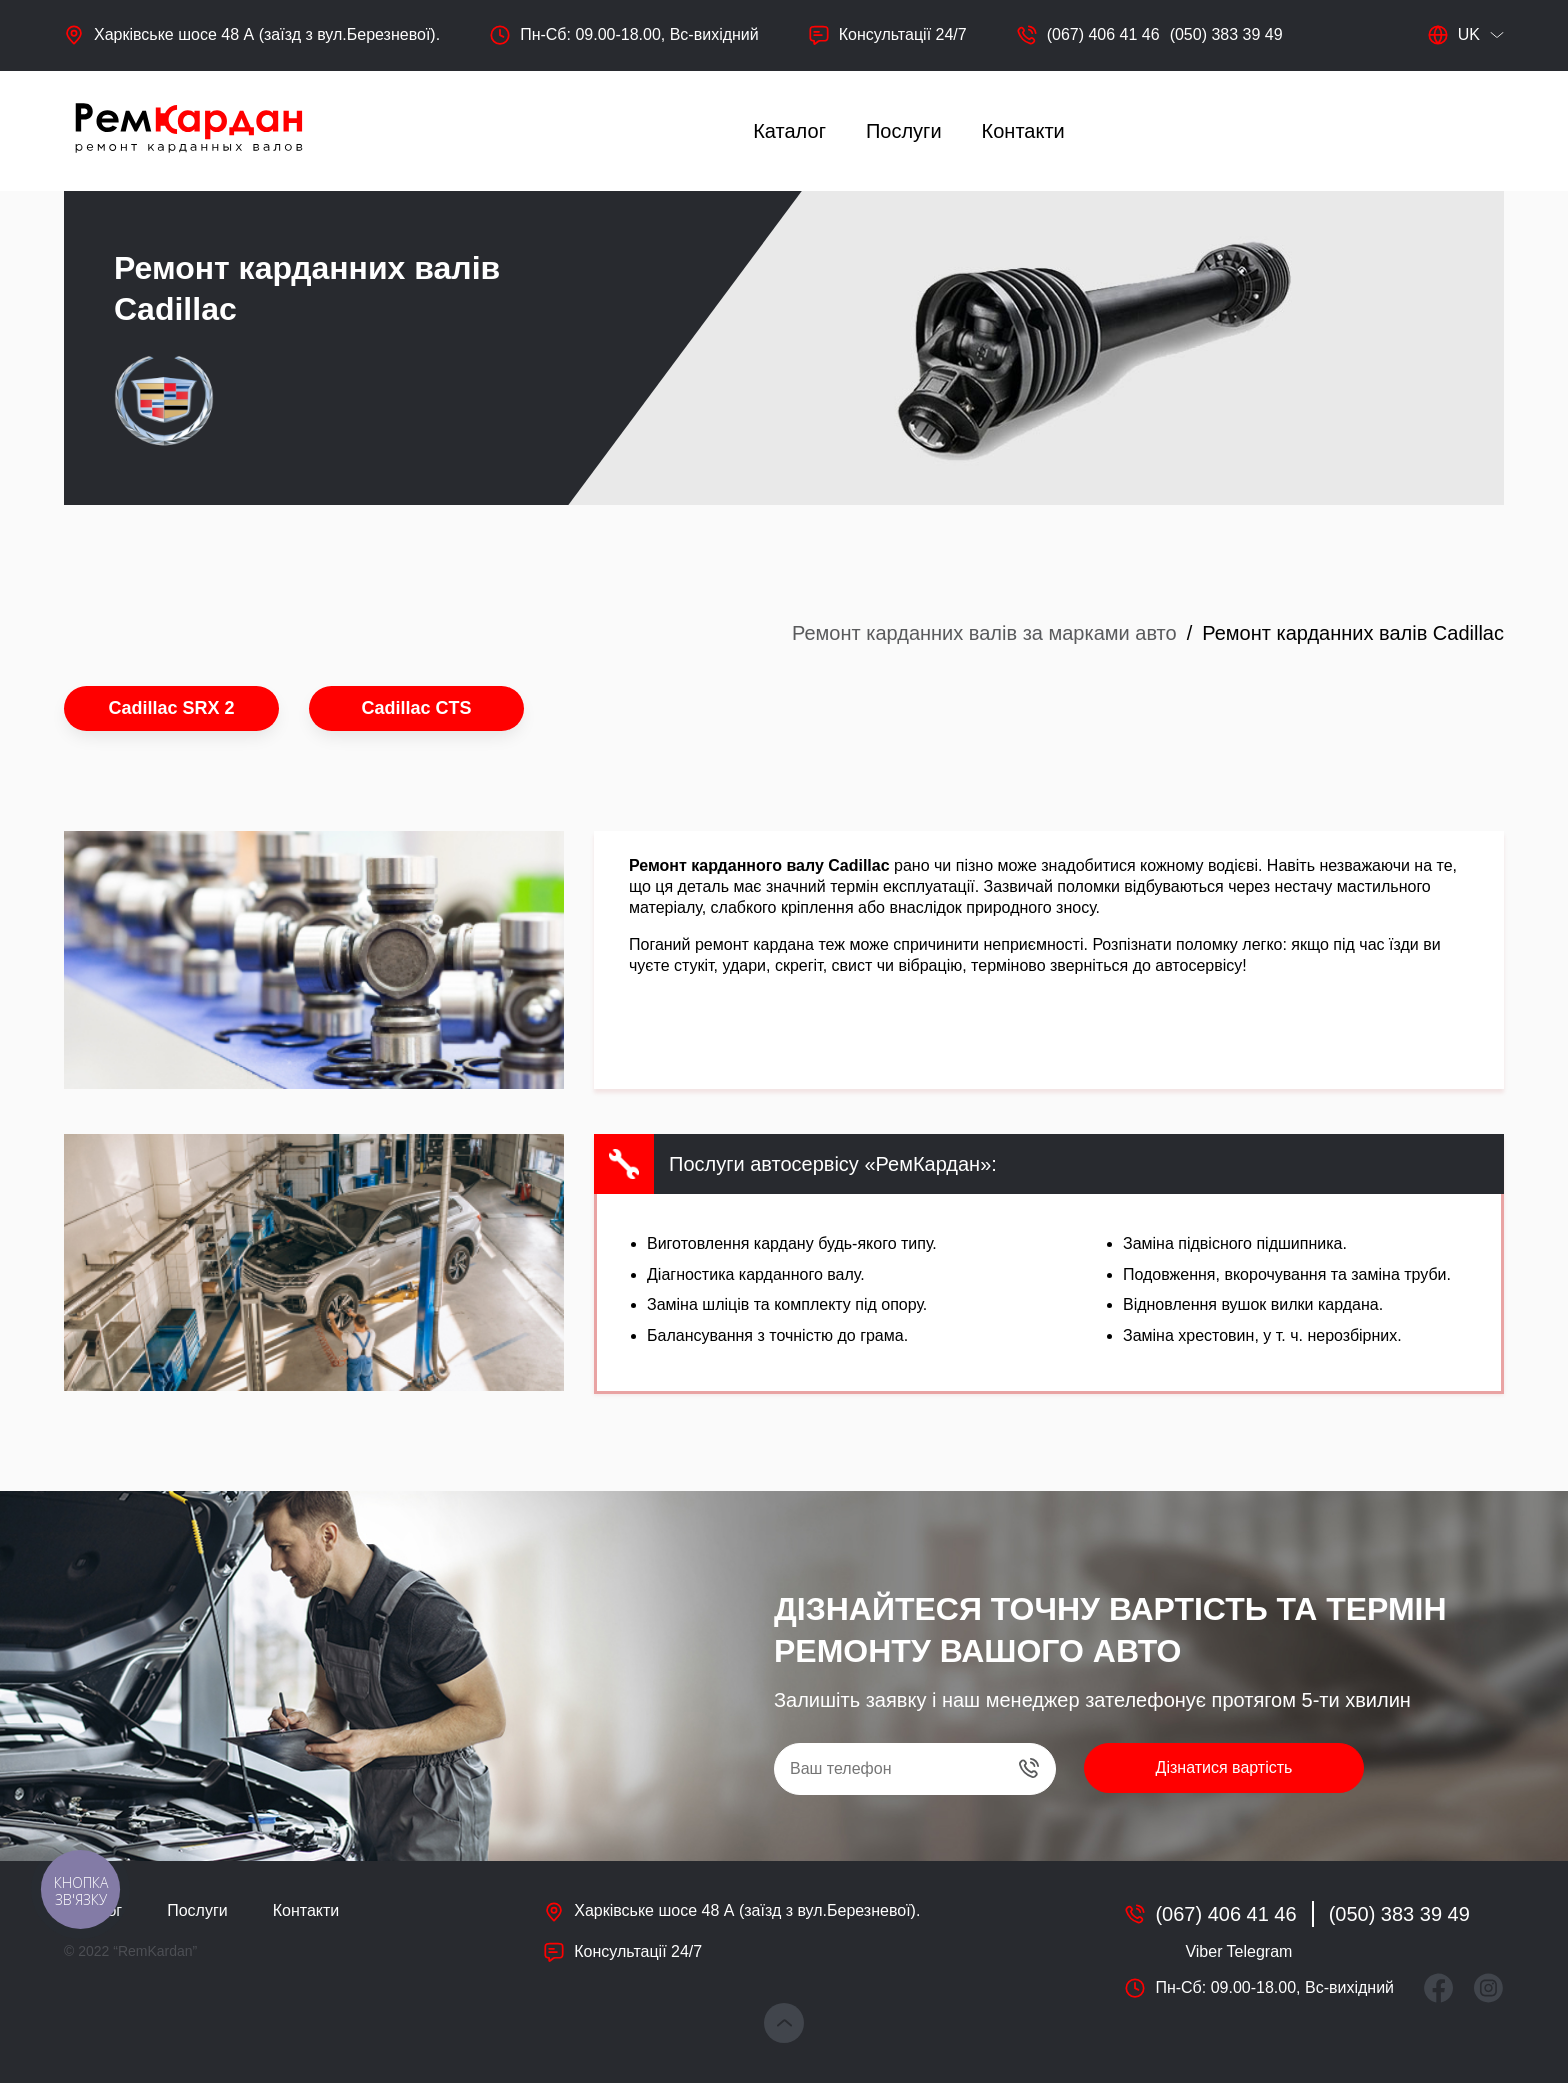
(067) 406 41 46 (1103, 34)
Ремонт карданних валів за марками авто (984, 633)
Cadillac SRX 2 (171, 708)
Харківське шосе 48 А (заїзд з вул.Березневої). (267, 34)
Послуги (904, 131)
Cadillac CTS (416, 708)
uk (1454, 35)
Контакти (1023, 131)
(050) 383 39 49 (1226, 34)
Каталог (789, 131)
